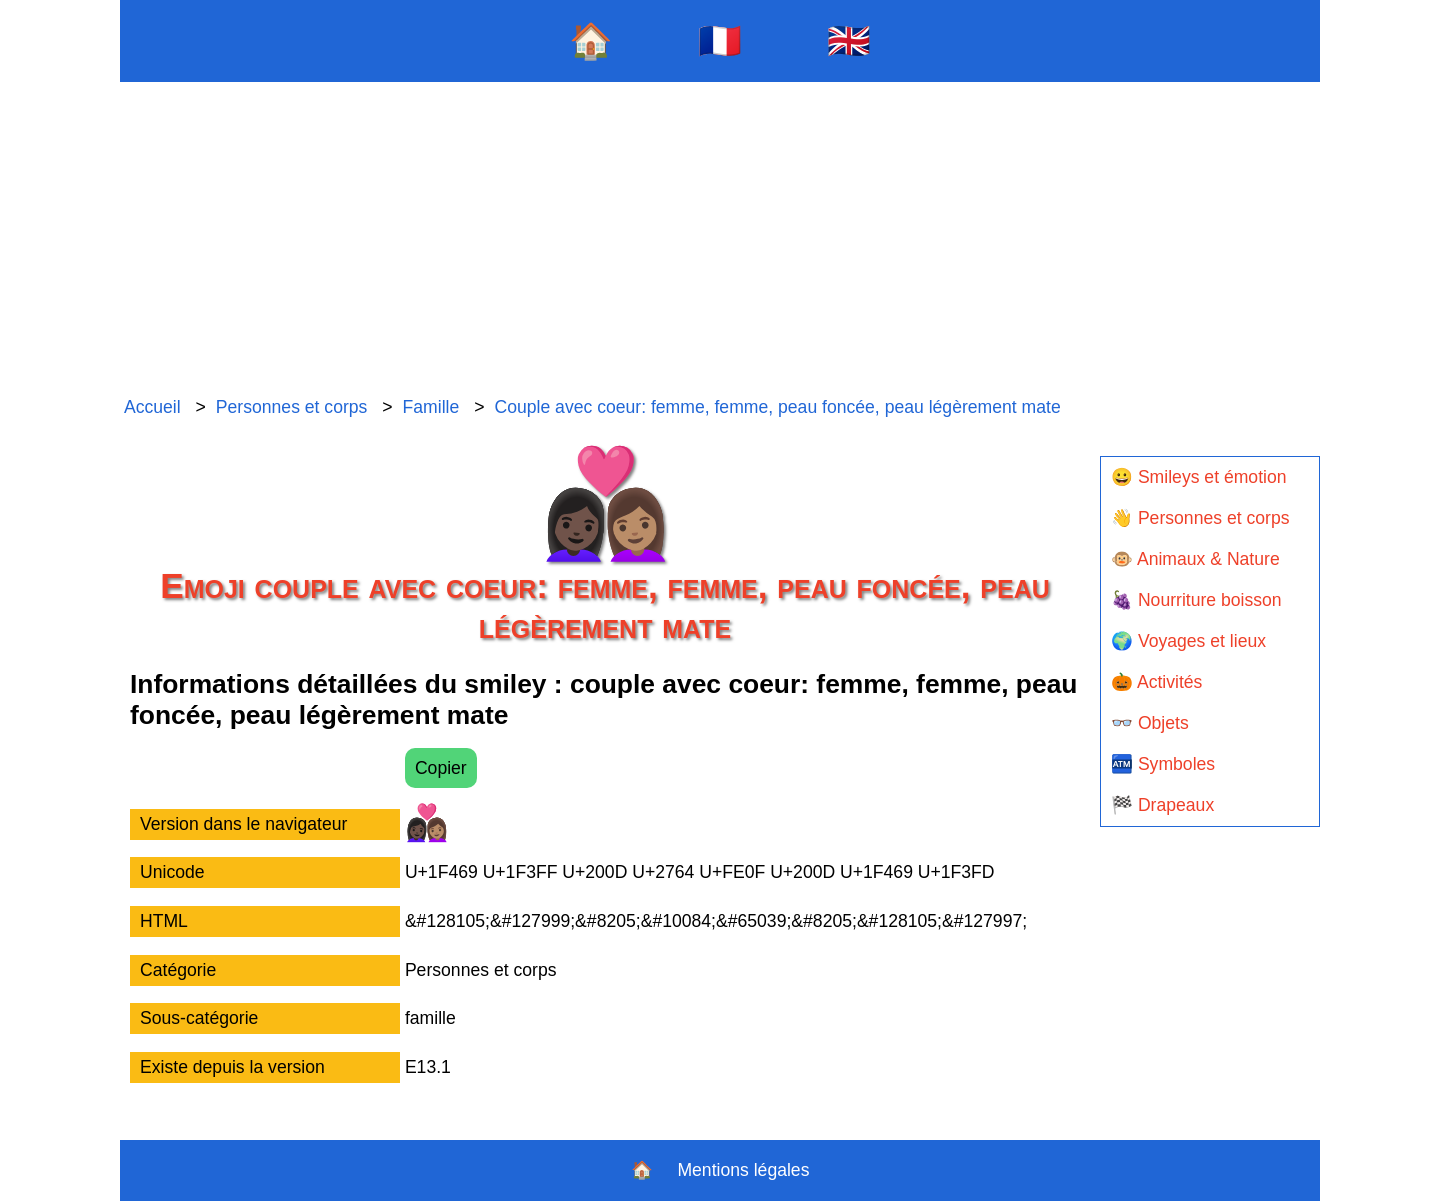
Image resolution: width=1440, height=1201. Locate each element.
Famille (431, 407)
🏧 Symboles (1163, 764)
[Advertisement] (720, 240)
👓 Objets (1150, 723)
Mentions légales (743, 1170)
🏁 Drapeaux (1162, 805)
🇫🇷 (720, 40)
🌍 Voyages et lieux (1188, 641)
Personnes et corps (292, 407)
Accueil (152, 407)
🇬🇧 (849, 40)
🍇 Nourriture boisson (1196, 600)
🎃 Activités (1156, 682)
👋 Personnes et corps (1200, 518)
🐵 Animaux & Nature (1195, 559)
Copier (441, 768)
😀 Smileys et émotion (1199, 477)
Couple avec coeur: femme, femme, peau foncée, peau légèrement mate (777, 407)
